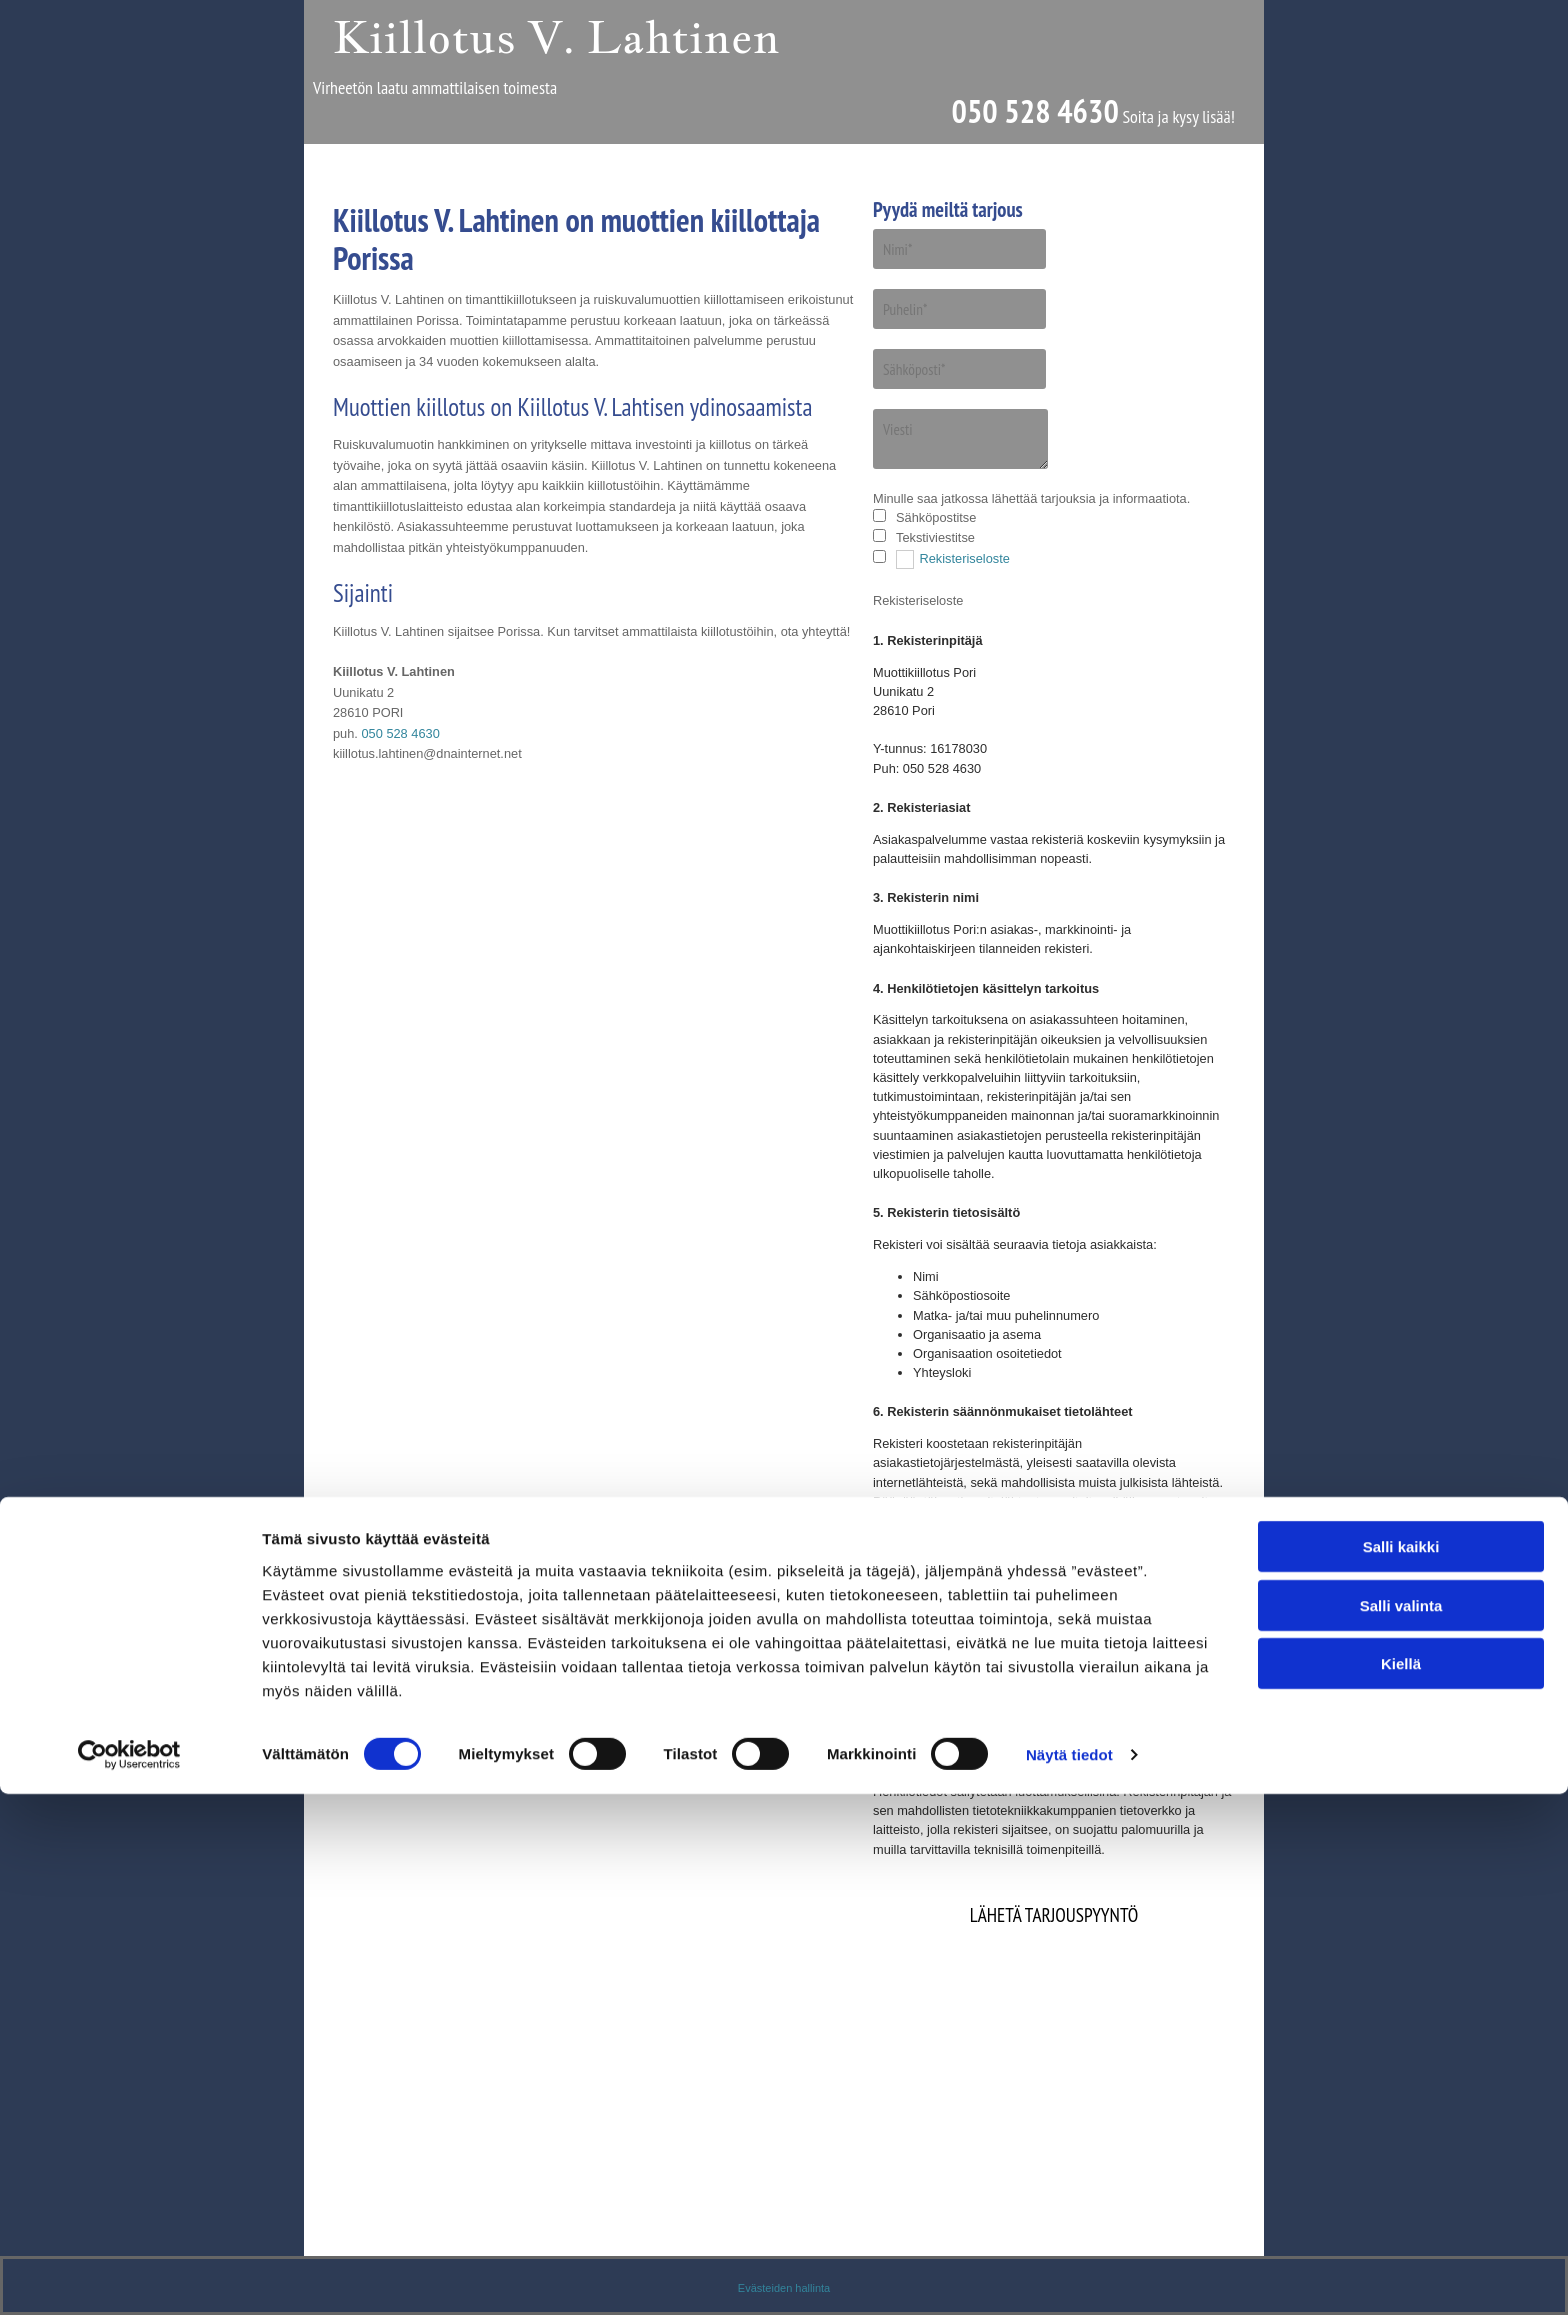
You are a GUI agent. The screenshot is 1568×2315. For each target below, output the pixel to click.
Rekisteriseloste (965, 558)
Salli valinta (1401, 2126)
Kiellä (1401, 2184)
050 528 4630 (1034, 111)
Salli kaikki (1401, 2067)
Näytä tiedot (1069, 2275)
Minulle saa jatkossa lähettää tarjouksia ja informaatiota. (1031, 498)
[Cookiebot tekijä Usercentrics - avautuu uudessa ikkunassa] (129, 2276)
